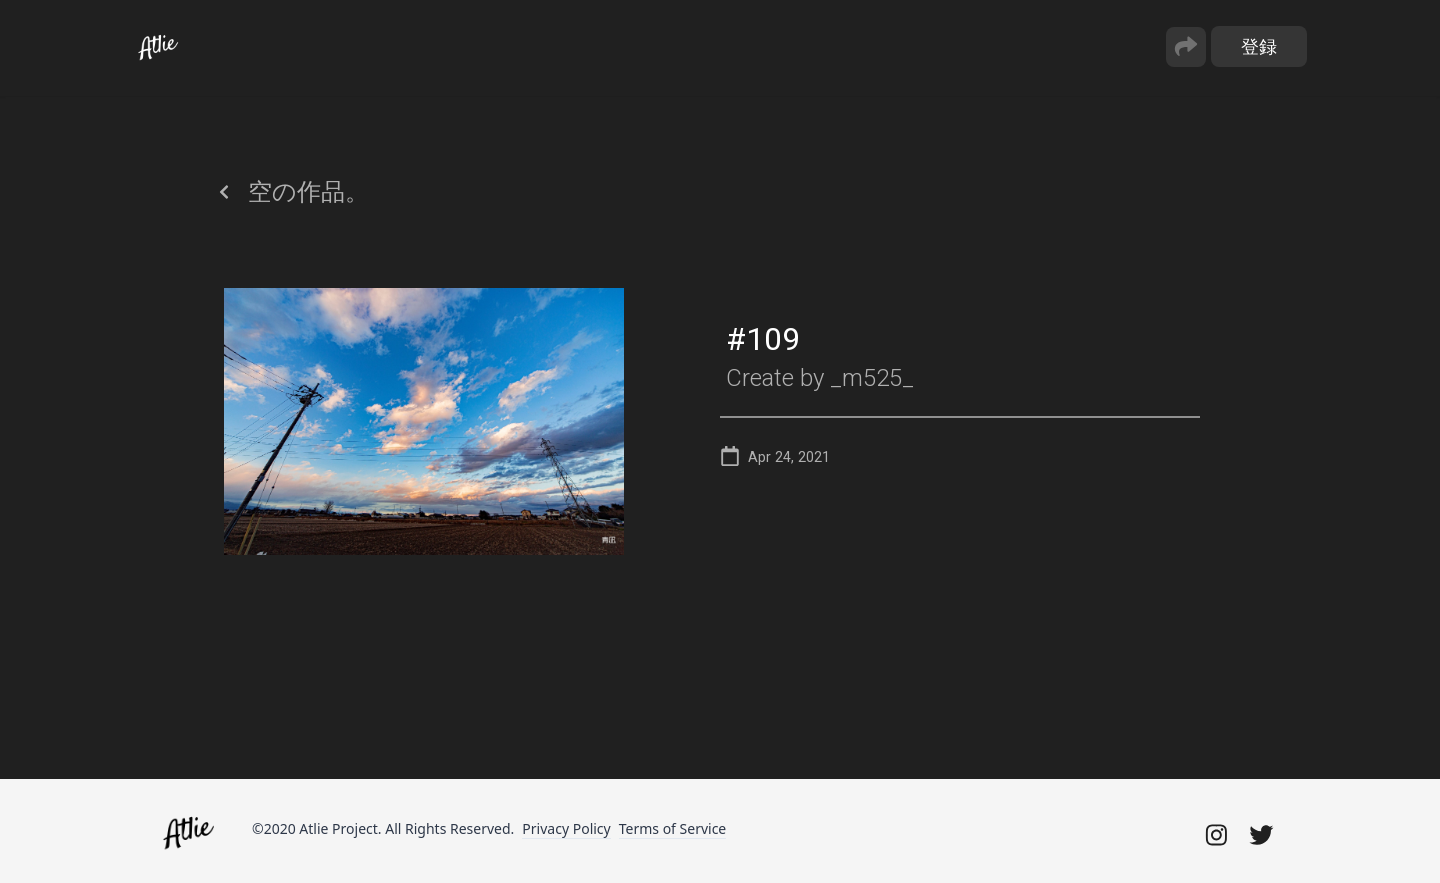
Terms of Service (673, 828)
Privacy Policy (566, 828)
